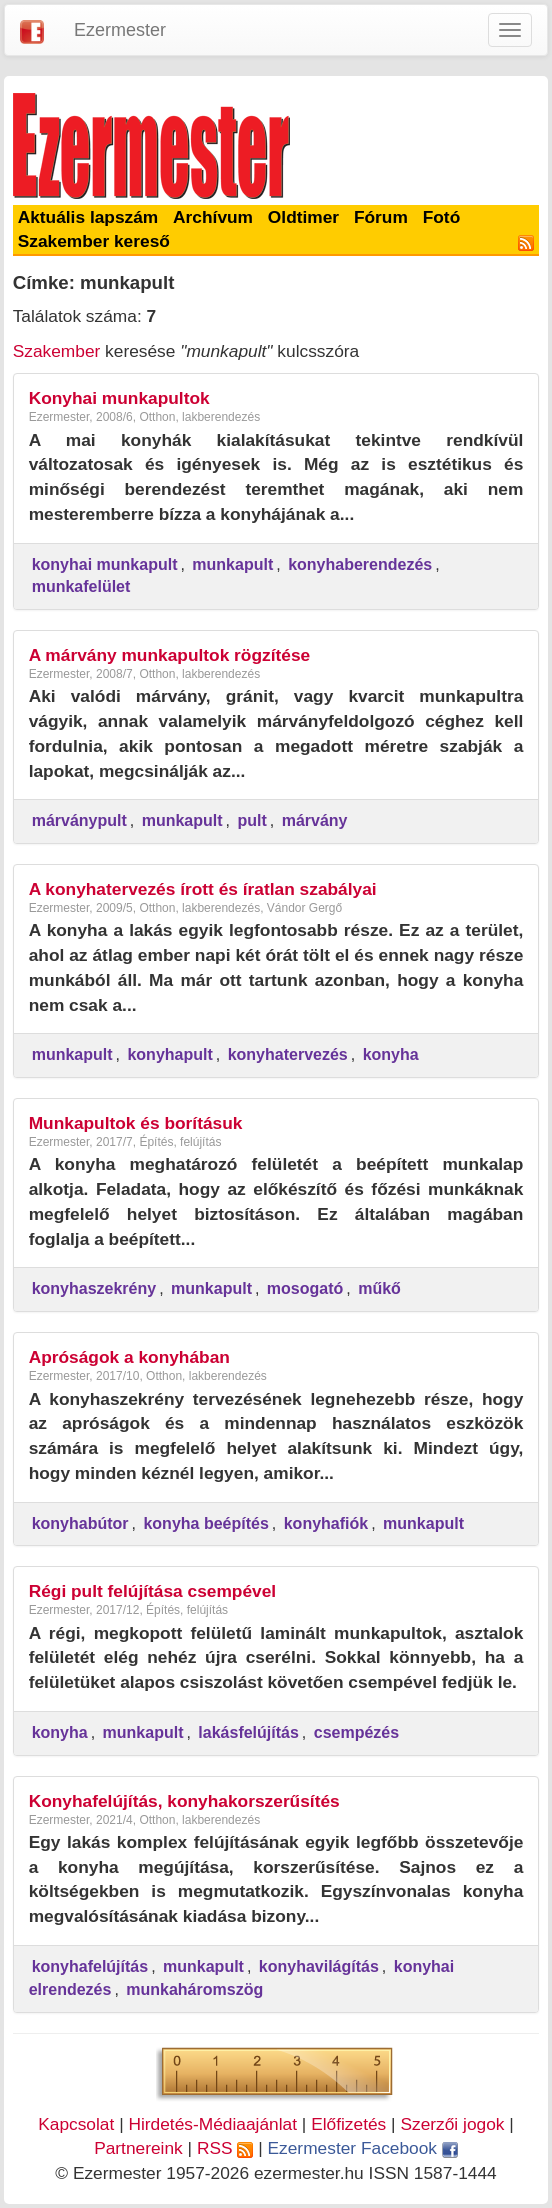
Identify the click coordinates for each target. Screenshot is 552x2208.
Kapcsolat (76, 2124)
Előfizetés (348, 2124)
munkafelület (81, 586)
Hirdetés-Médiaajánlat (212, 2124)
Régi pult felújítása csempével (153, 1591)
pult (251, 820)
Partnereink (138, 2148)
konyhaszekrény (94, 1288)
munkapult (232, 564)
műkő (379, 1288)
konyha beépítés (205, 1523)
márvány (315, 820)
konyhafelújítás (90, 1966)
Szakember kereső (94, 241)
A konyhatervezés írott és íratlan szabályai (203, 889)
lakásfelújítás (248, 1732)
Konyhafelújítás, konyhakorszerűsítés (184, 1801)
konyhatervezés (288, 1054)
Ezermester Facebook (363, 2148)
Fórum (381, 217)
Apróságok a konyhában (129, 1357)
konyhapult (169, 1054)
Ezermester (120, 30)
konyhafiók (326, 1523)
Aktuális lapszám (88, 217)
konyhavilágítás (319, 1966)
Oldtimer (303, 217)
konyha (391, 1054)
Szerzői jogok (452, 2124)
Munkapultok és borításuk (136, 1123)
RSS (225, 2148)
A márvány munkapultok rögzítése (170, 655)
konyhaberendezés (360, 564)
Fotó (442, 217)
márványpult (79, 820)
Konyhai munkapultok (119, 398)
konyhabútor (80, 1523)
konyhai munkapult (105, 564)
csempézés (356, 1732)
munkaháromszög (194, 1989)
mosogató (305, 1288)
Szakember (57, 351)
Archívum (213, 217)
